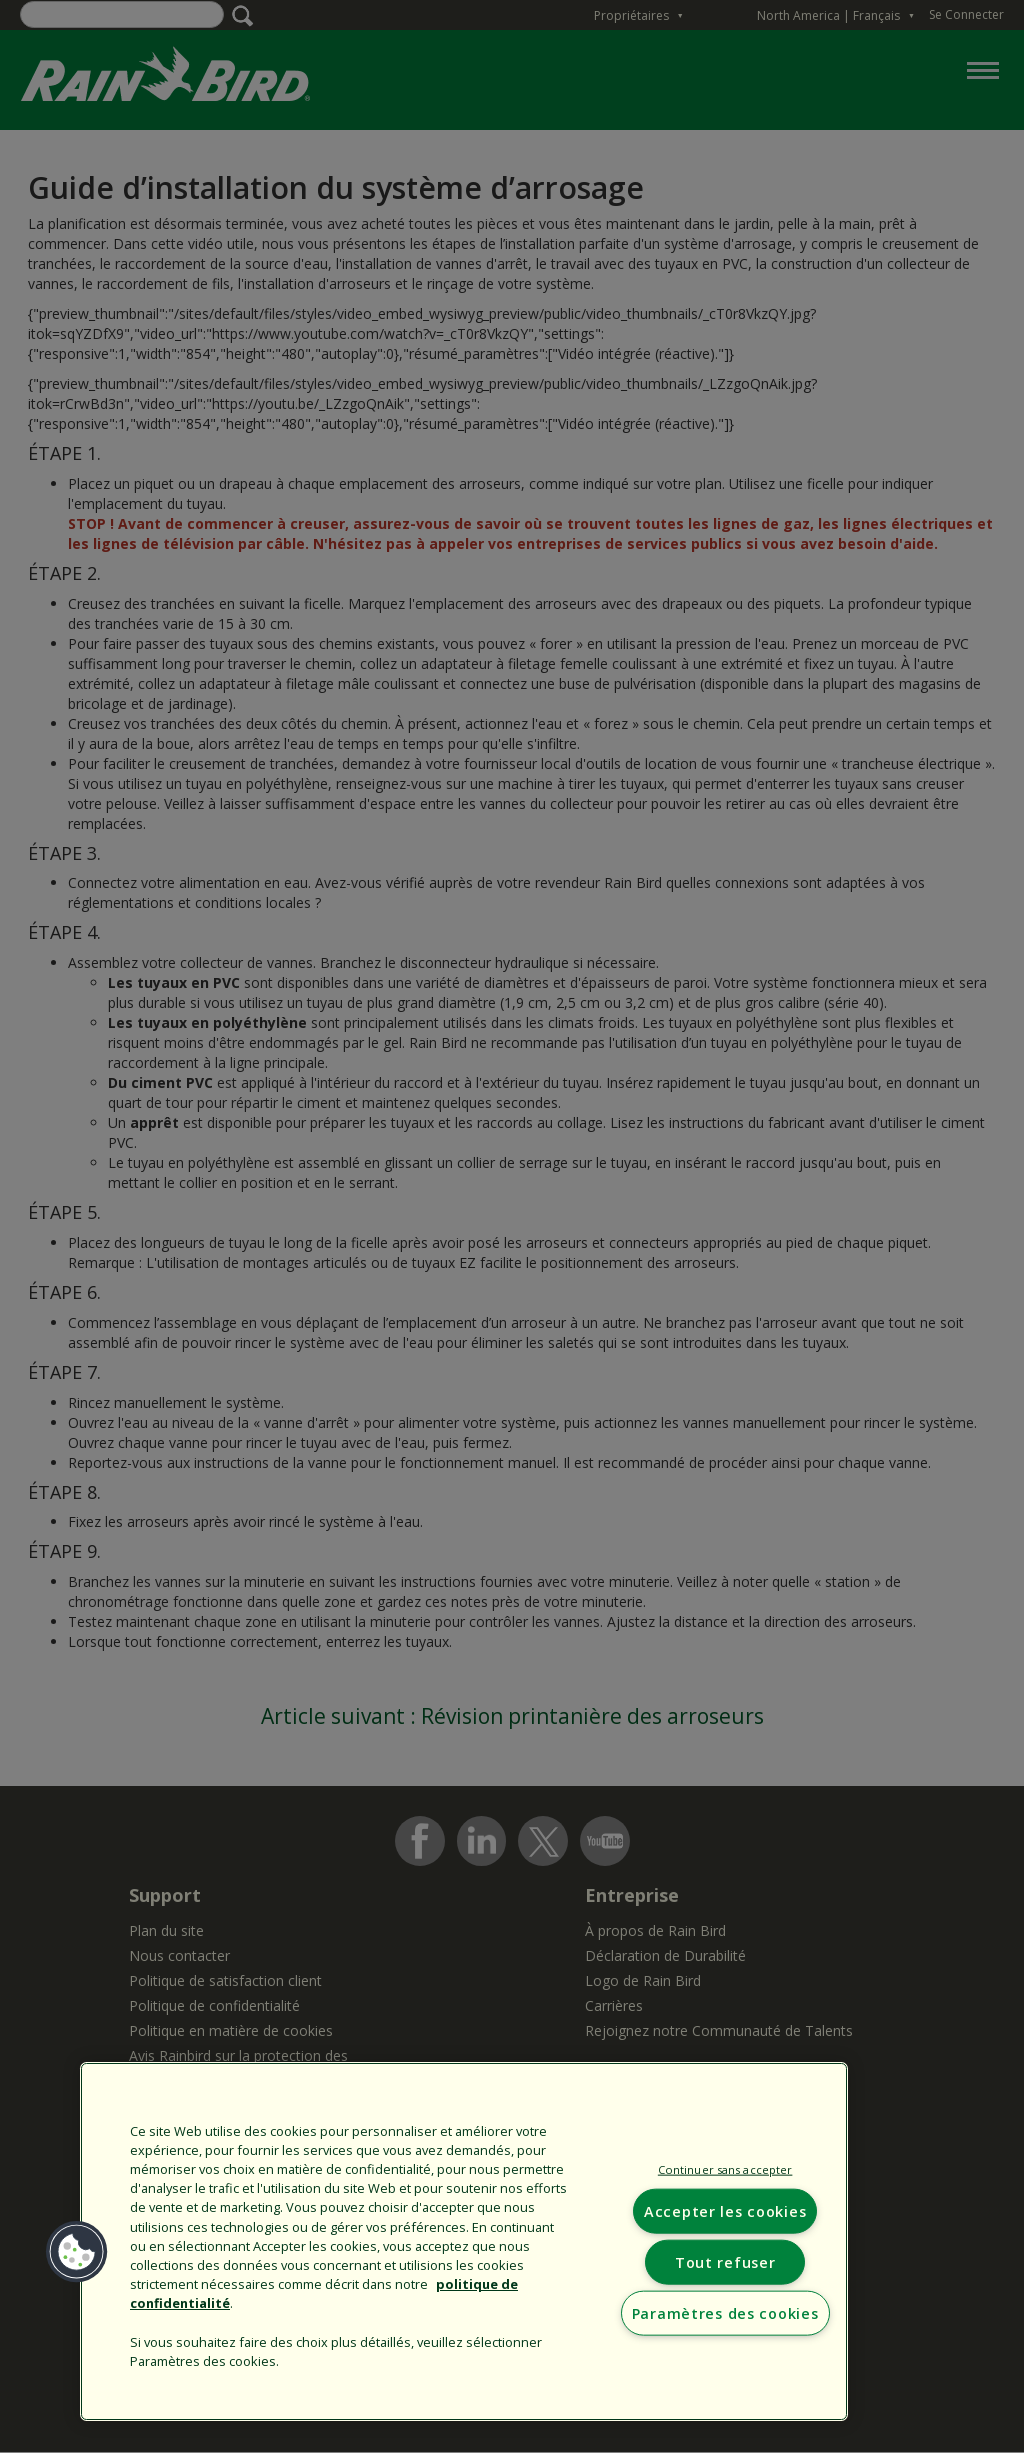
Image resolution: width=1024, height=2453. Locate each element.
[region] (464, 2241)
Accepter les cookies (725, 2210)
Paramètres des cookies (725, 2313)
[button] (77, 2252)
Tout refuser (725, 2262)
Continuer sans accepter (725, 2169)
